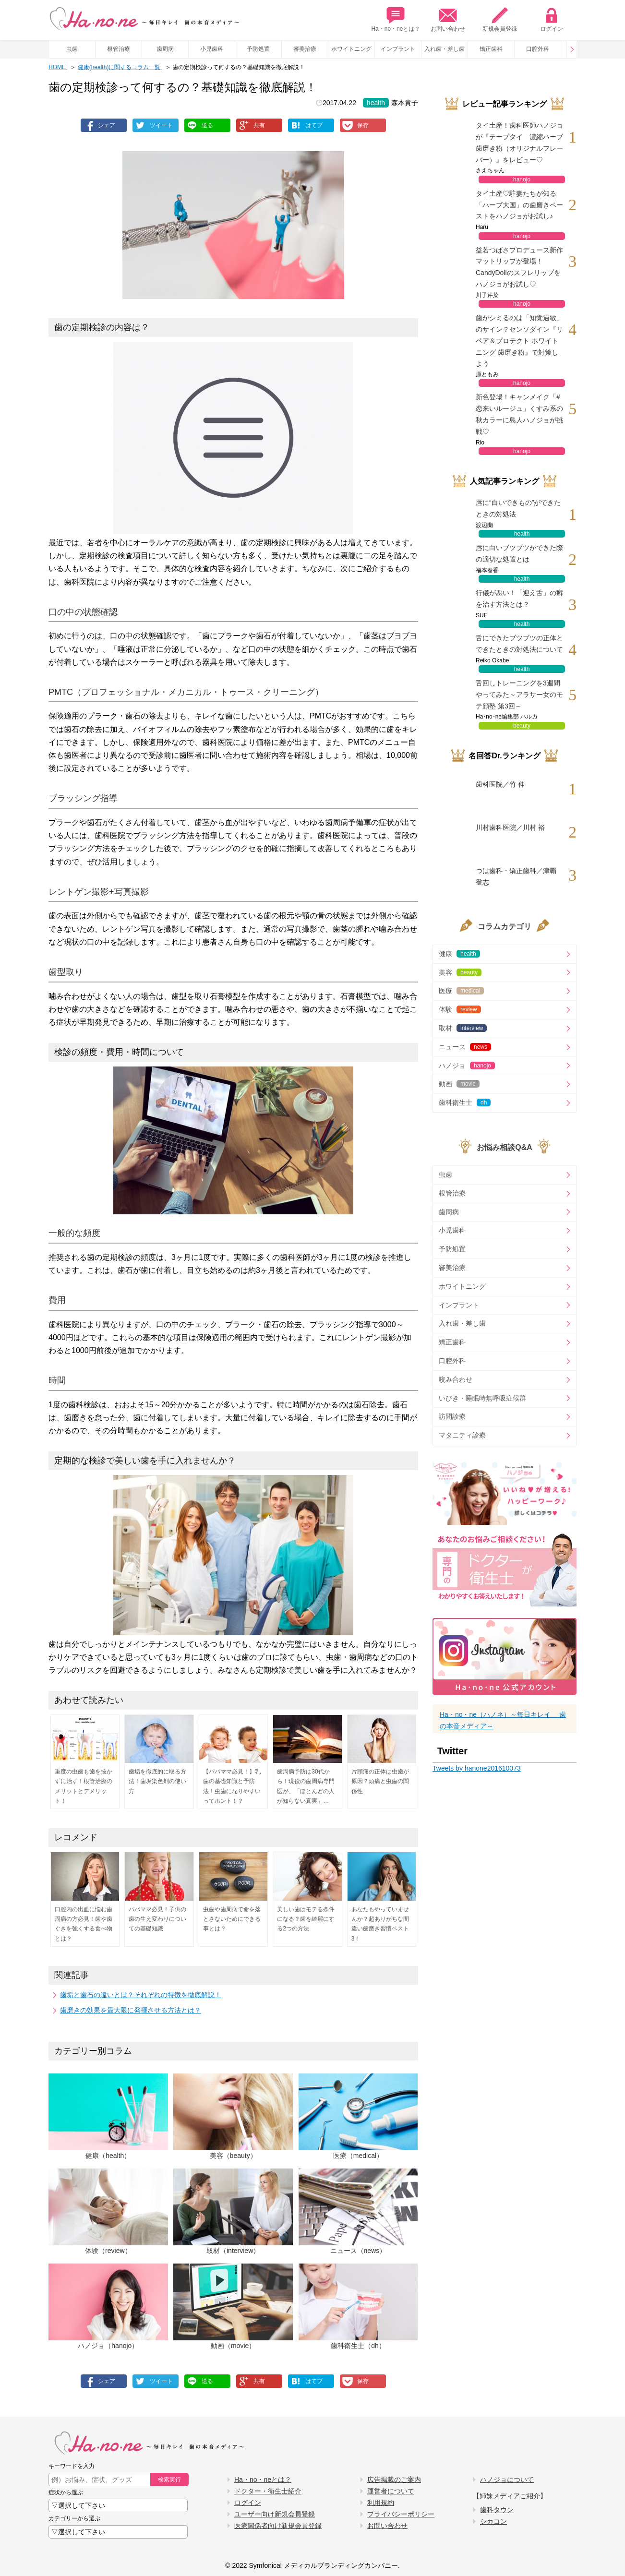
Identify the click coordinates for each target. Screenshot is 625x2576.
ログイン (551, 19)
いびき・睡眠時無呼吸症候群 (482, 1398)
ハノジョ (467, 1065)
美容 (460, 972)
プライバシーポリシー (400, 2514)
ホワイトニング (351, 49)
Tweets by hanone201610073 (477, 1768)
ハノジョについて (507, 2479)
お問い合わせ (448, 19)
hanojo (521, 179)
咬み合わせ (455, 1379)
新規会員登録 (499, 19)
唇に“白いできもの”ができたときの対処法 (518, 508)
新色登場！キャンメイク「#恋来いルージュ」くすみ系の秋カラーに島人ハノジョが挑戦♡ (519, 414)
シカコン (493, 2521)
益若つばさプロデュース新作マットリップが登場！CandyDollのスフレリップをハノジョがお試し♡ (519, 267)
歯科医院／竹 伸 (500, 784)
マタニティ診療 (462, 1435)
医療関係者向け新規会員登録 (278, 2525)
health (376, 103)
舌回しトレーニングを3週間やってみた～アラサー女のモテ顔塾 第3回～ (519, 694)
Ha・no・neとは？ (395, 19)
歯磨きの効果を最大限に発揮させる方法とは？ (130, 2010)
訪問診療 (452, 1416)
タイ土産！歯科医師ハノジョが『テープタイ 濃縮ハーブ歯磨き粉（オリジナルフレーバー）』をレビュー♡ (519, 142)
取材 (463, 1028)
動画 (459, 1084)
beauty (521, 725)
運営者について (390, 2491)
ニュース (465, 1047)
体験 (460, 1009)
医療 (461, 990)
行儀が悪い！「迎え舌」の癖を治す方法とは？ (519, 598)
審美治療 (304, 49)
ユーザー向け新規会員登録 (274, 2514)
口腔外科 (537, 49)
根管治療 (118, 49)
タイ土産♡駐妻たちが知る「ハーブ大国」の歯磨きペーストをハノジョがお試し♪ (519, 205)
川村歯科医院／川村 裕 (510, 827)
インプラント (398, 49)
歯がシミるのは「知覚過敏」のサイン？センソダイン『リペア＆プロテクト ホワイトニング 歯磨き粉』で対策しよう (519, 340)
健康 (459, 954)
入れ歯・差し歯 (444, 49)
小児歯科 (211, 49)
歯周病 (165, 49)
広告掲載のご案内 (394, 2479)
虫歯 (72, 49)
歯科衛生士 (465, 1102)
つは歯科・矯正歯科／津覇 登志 (516, 876)
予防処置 (258, 49)
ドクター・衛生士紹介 (267, 2491)
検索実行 (169, 2479)
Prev (572, 49)
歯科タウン (497, 2510)
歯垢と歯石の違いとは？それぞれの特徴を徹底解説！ (140, 1995)
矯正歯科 (491, 49)
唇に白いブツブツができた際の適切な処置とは (519, 553)
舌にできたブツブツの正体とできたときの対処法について (519, 643)
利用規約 (380, 2502)
